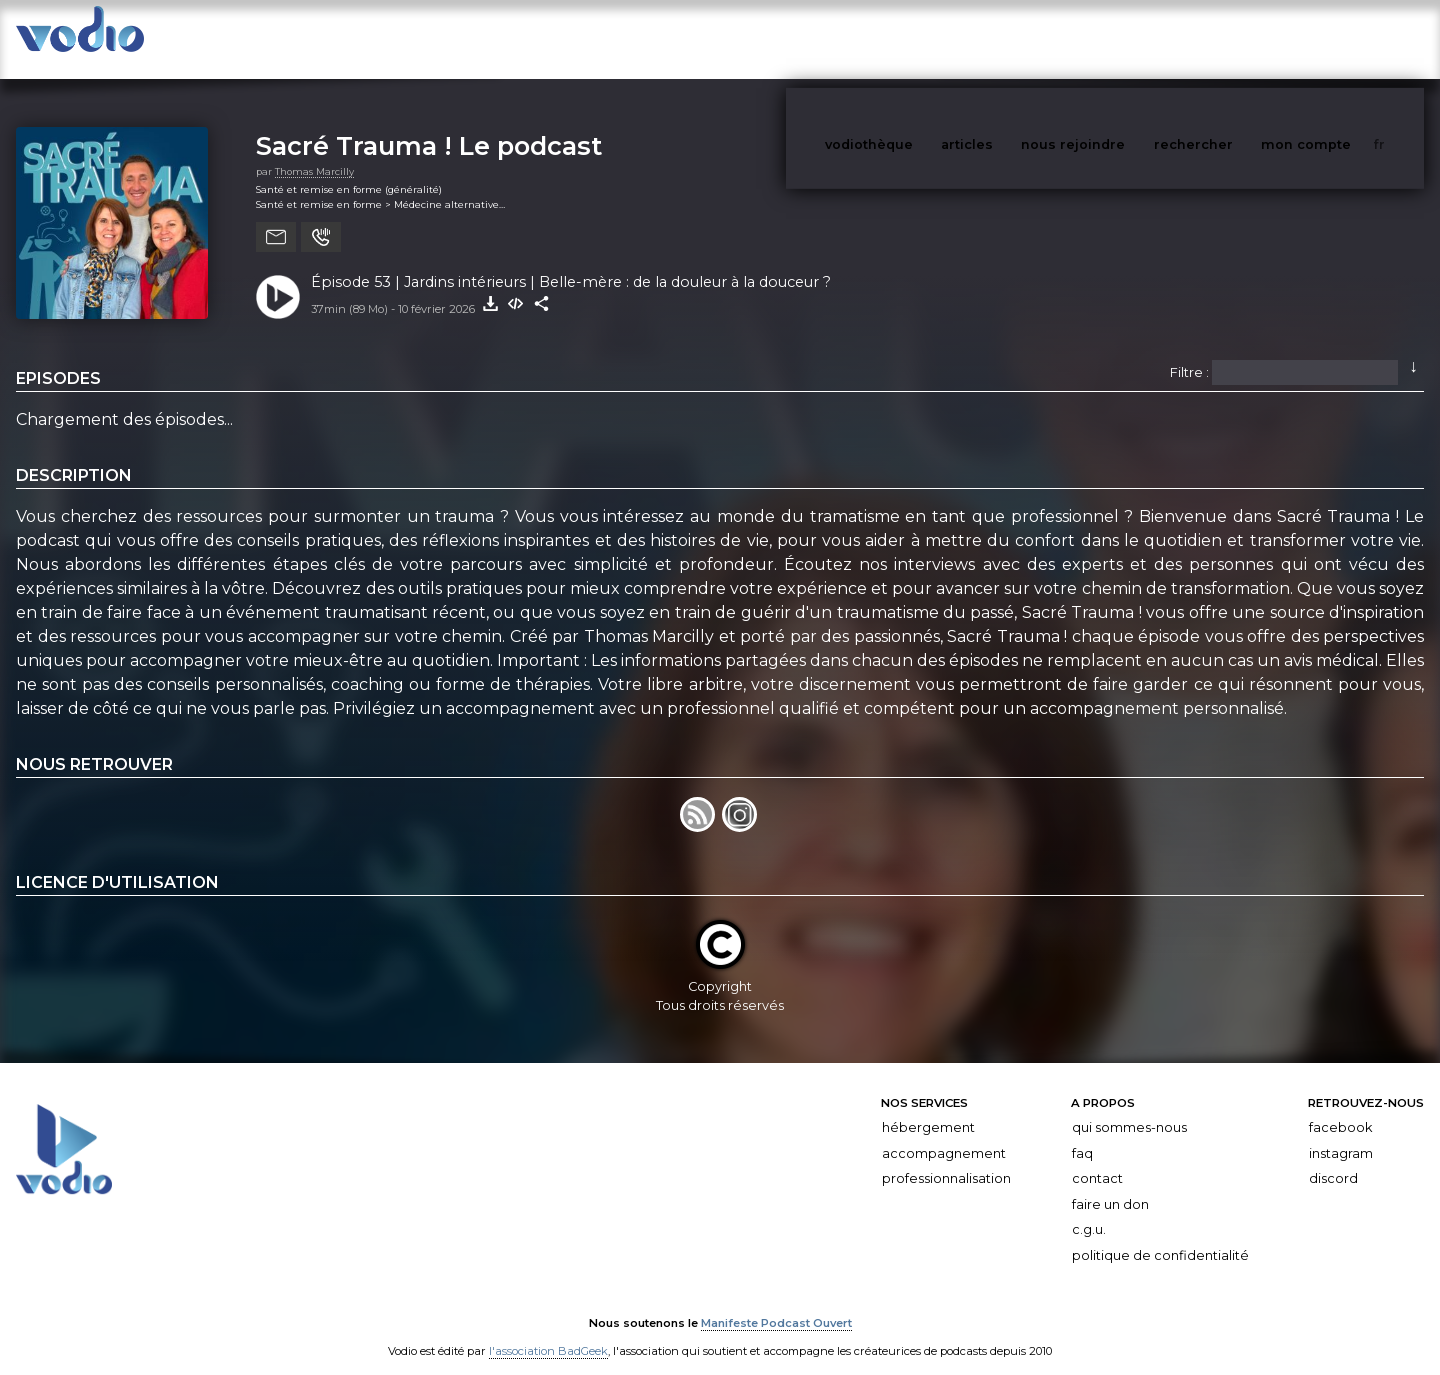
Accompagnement (944, 1133)
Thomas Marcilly (314, 151)
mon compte (1339, 38)
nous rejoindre (1114, 38)
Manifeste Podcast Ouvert (776, 1303)
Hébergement (928, 1107)
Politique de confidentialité (1160, 1235)
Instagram (1341, 1133)
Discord (1333, 1158)
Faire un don (1110, 1184)
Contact (1097, 1158)
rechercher (1230, 38)
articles (1012, 38)
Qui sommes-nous (1129, 1107)
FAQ (1082, 1133)
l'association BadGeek (548, 1331)
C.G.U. (1089, 1210)
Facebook (1340, 1107)
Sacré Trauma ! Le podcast (429, 125)
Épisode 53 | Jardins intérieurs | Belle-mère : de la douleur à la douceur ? (571, 262)
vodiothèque (917, 38)
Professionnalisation (946, 1158)
